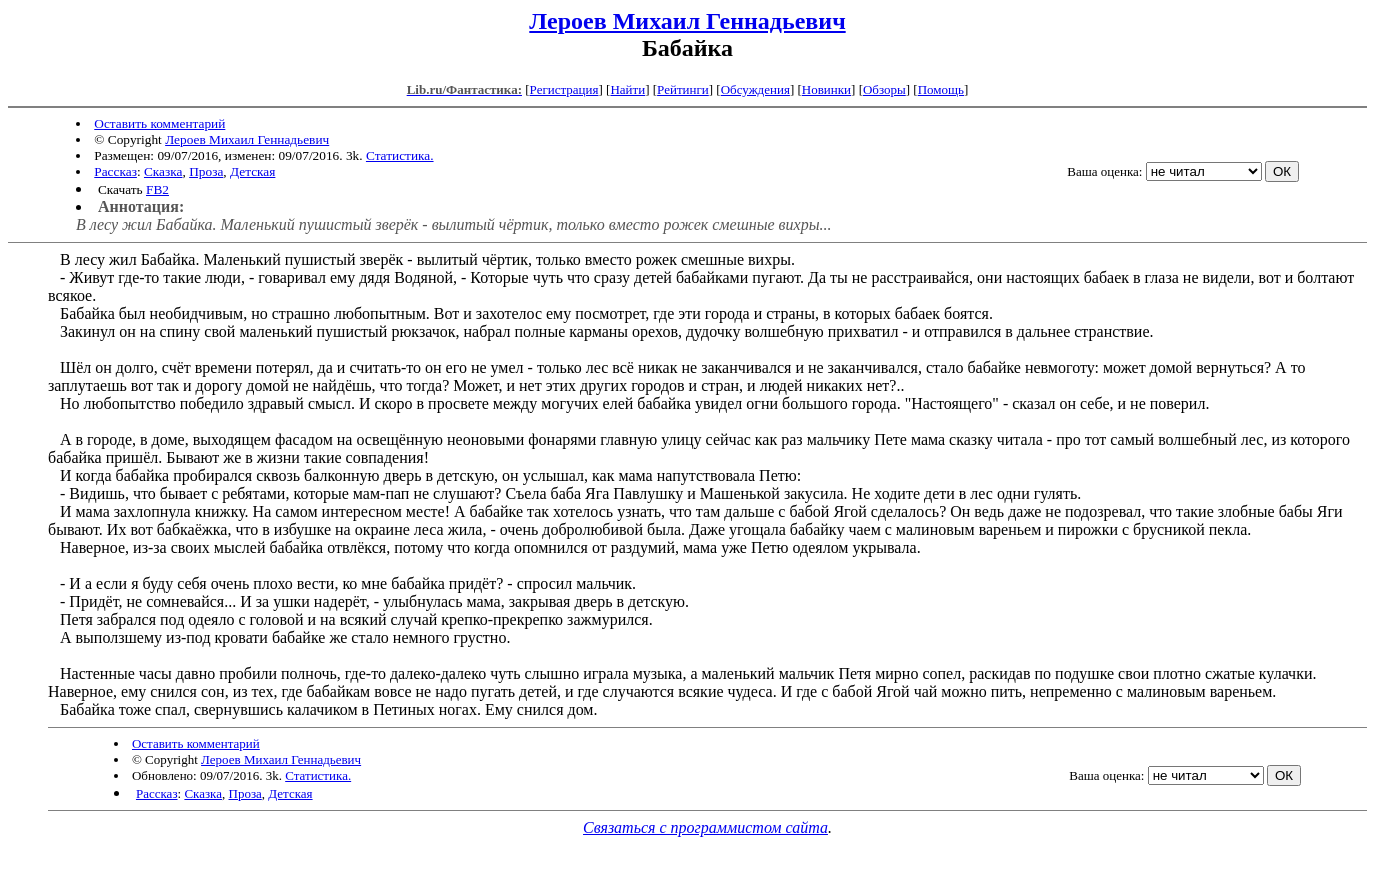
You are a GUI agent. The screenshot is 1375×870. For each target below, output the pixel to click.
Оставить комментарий (159, 123)
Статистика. (400, 155)
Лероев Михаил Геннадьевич (687, 21)
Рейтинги (683, 89)
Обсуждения (755, 89)
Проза (206, 171)
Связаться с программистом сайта (705, 827)
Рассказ (115, 171)
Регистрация (564, 89)
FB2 (157, 189)
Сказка (163, 171)
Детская (252, 171)
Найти (627, 89)
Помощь (941, 89)
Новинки (826, 89)
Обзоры (884, 89)
